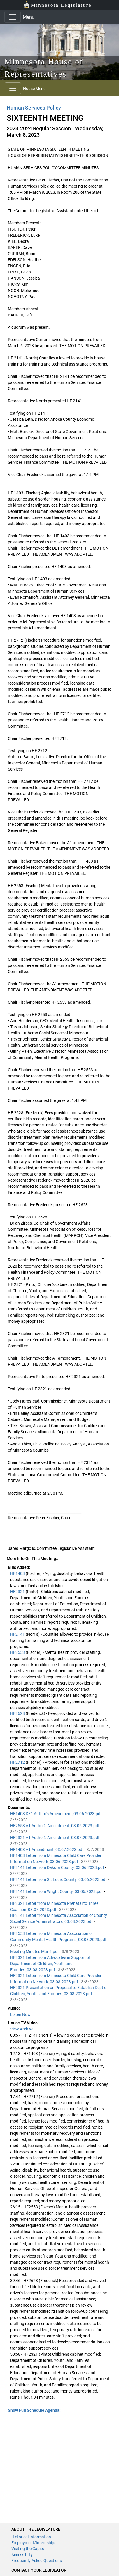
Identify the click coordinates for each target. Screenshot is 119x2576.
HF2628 (18, 1713)
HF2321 (18, 1591)
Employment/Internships (33, 2542)
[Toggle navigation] (12, 17)
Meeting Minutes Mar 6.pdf (35, 1951)
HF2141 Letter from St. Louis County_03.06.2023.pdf (59, 1879)
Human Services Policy (34, 108)
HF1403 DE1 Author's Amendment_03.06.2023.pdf (56, 1813)
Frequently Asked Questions (36, 2560)
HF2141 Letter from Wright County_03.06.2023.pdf (57, 1891)
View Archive (21, 2029)
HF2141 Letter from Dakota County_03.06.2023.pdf (57, 1867)
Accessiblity (22, 2554)
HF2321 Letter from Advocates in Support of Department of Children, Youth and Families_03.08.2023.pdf (50, 1963)
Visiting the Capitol (28, 2548)
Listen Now (20, 2014)
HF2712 (18, 1762)
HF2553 (18, 1652)
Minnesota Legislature (57, 4)
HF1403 (18, 1573)
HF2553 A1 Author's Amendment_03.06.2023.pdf (55, 1825)
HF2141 (18, 1634)
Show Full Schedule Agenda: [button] (34, 2410)
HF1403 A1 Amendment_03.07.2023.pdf (47, 1849)
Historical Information (31, 2537)
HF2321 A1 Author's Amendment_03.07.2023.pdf (55, 1837)
